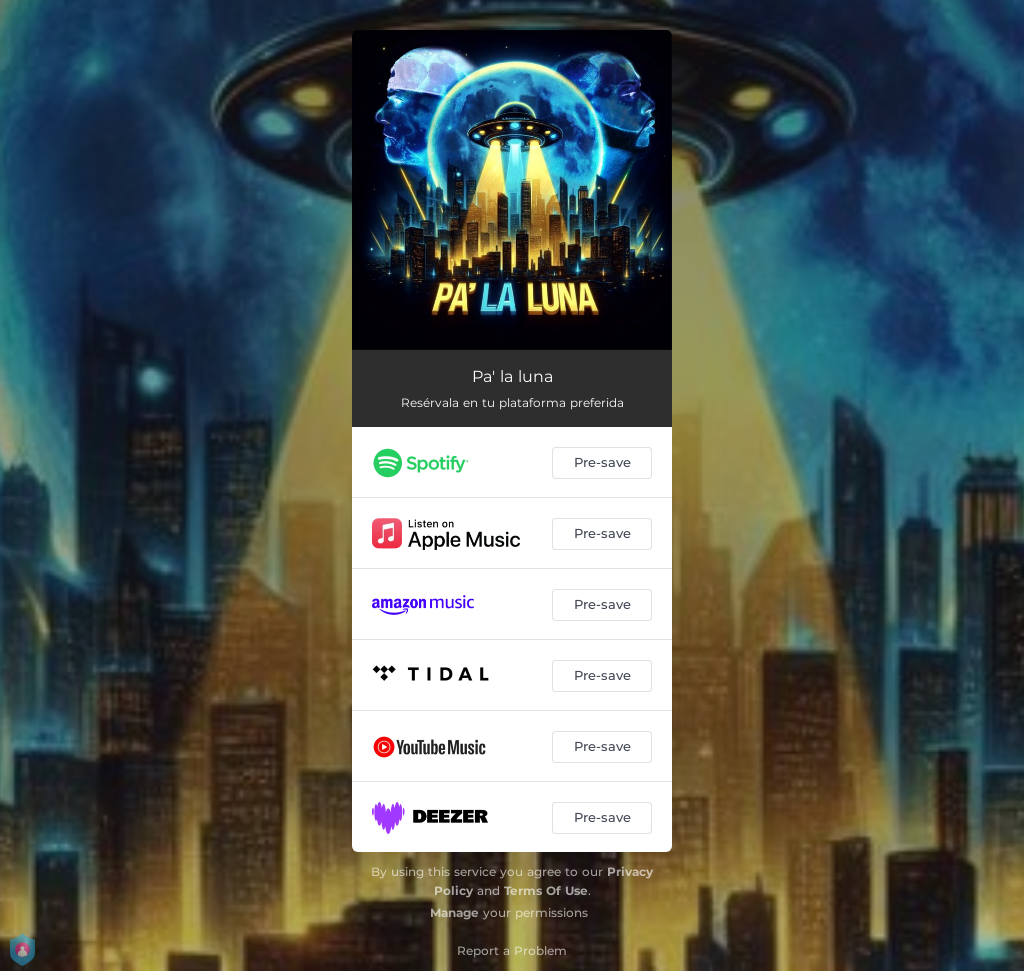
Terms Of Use (546, 890)
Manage (454, 912)
